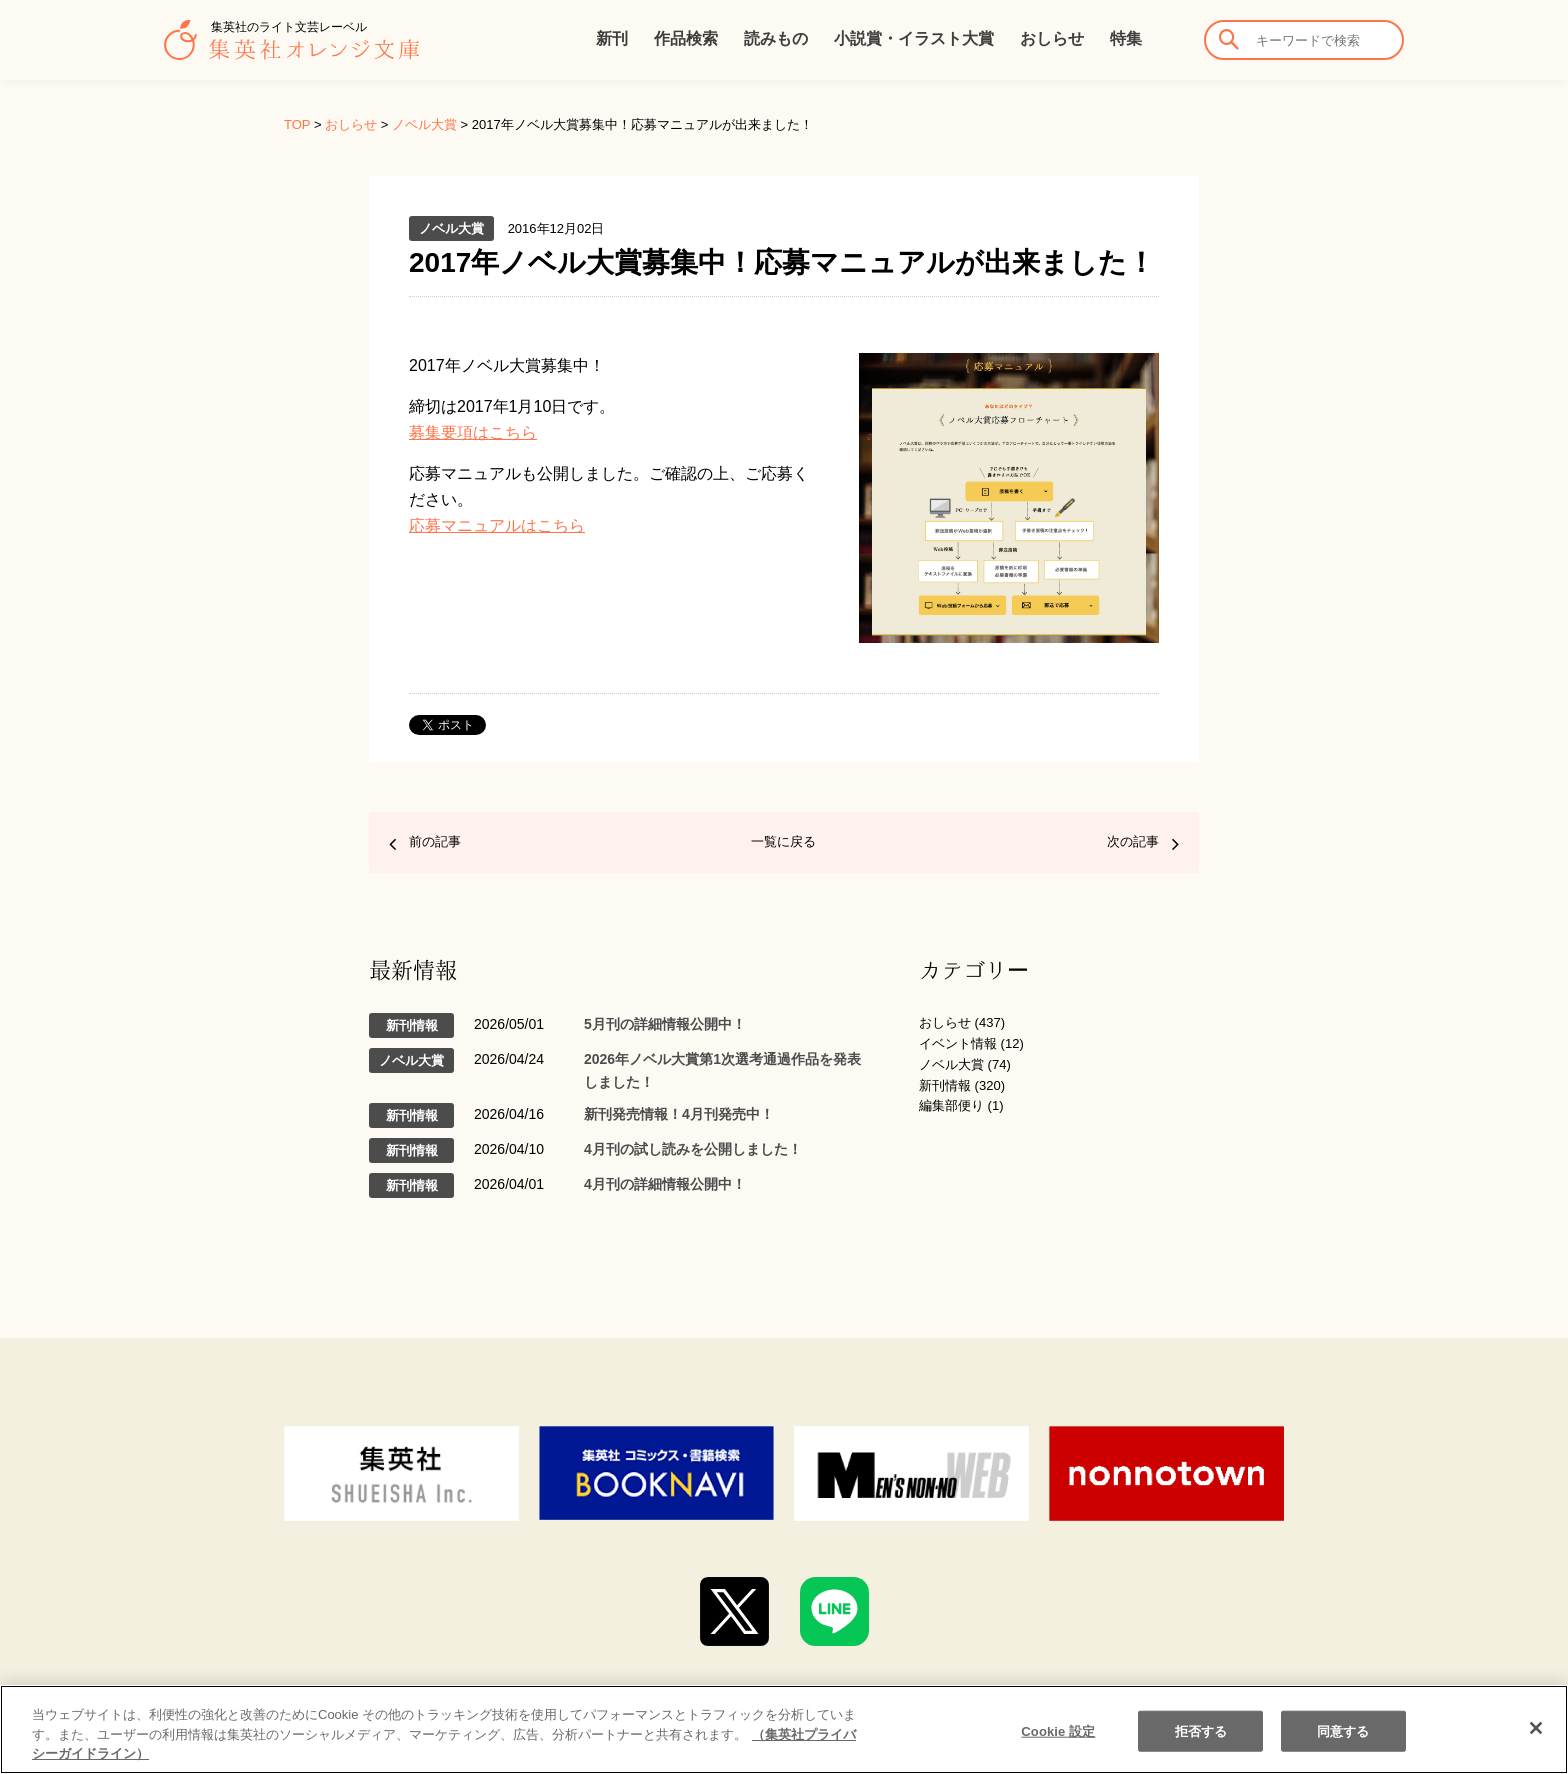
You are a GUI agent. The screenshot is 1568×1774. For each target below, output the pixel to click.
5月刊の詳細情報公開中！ (665, 1024)
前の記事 (435, 841)
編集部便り (951, 1105)
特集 (1126, 38)
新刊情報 (945, 1085)
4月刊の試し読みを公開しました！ (693, 1149)
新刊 (612, 38)
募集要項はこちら (473, 432)
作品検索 (686, 38)
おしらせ (1052, 38)
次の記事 (1133, 841)
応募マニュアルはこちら (497, 525)
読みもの (776, 38)
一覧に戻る (783, 841)
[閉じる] (1536, 1728)
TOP (297, 124)
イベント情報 (958, 1043)
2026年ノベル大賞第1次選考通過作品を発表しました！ (722, 1070)
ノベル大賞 (424, 124)
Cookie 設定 (1058, 1730)
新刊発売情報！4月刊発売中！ (679, 1114)
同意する (1343, 1730)
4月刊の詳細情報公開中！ (665, 1184)
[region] (784, 1729)
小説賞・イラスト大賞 (914, 38)
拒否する (1201, 1730)
